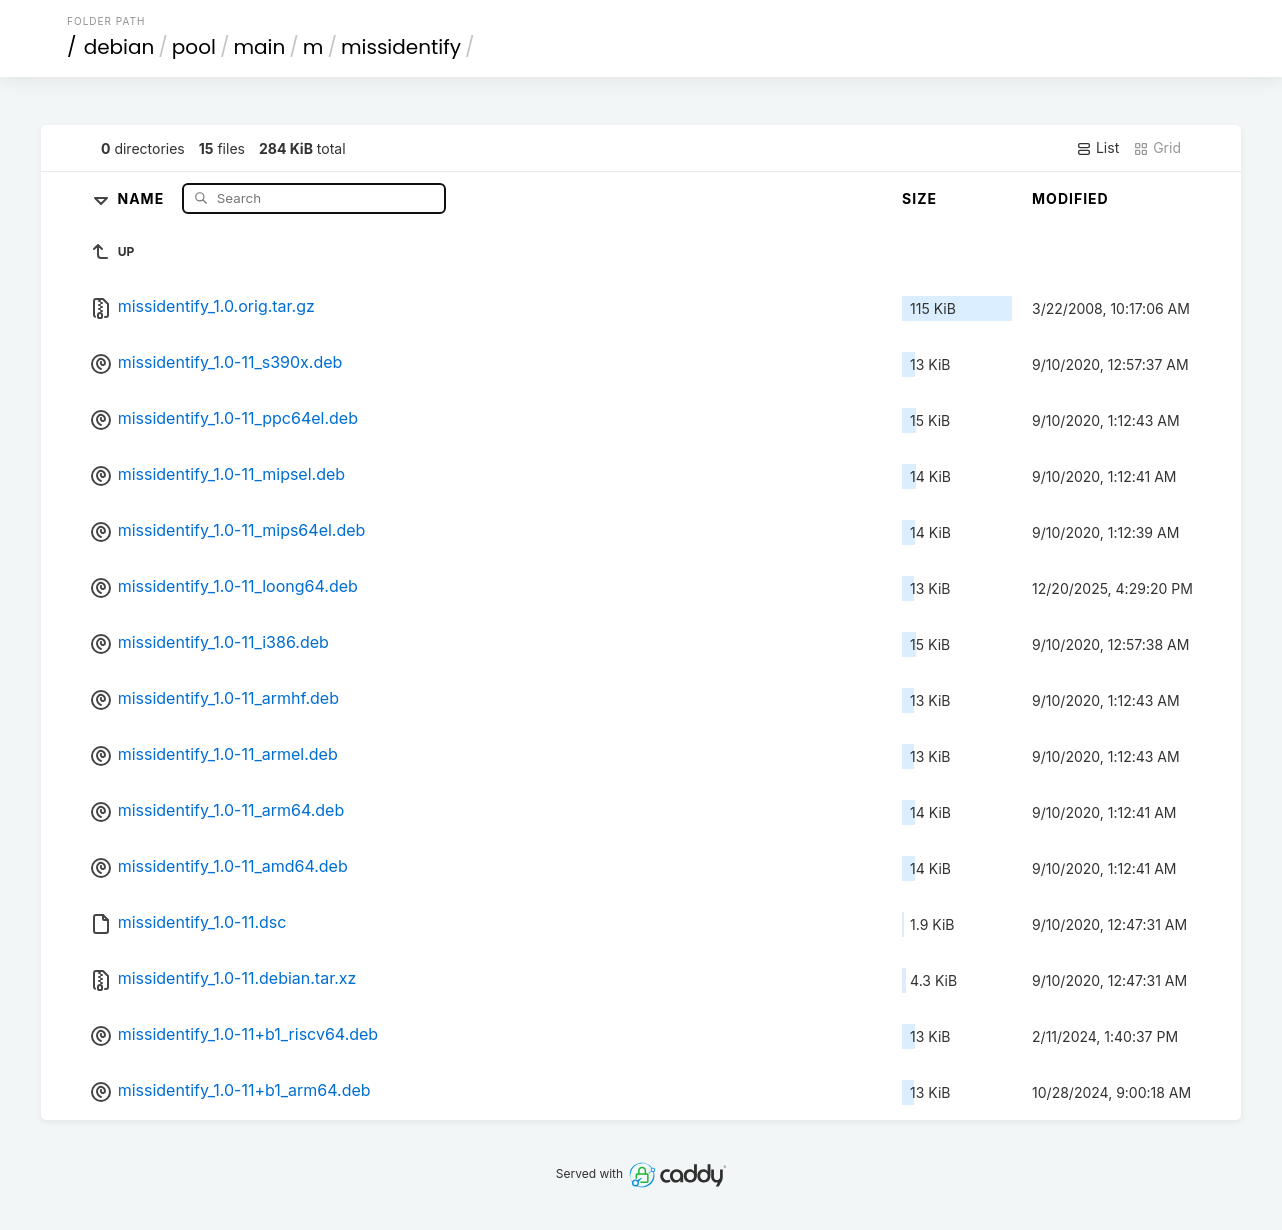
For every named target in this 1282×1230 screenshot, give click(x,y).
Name (142, 197)
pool (194, 47)
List (1097, 148)
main (259, 47)
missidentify (401, 47)
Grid (1157, 148)
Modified (1070, 198)
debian (119, 47)
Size (919, 198)
